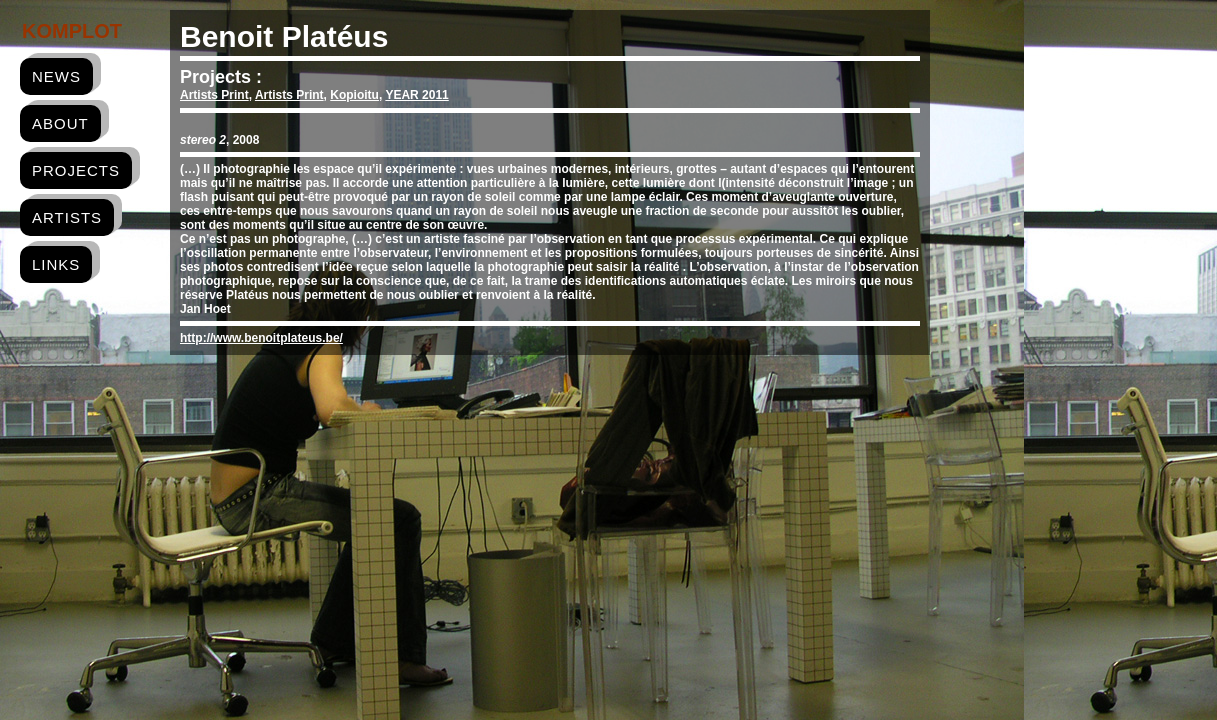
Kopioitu (354, 95)
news (56, 76)
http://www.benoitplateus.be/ (261, 338)
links (56, 264)
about (60, 123)
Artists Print (214, 95)
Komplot (72, 31)
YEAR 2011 (416, 95)
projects (76, 170)
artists (67, 217)
